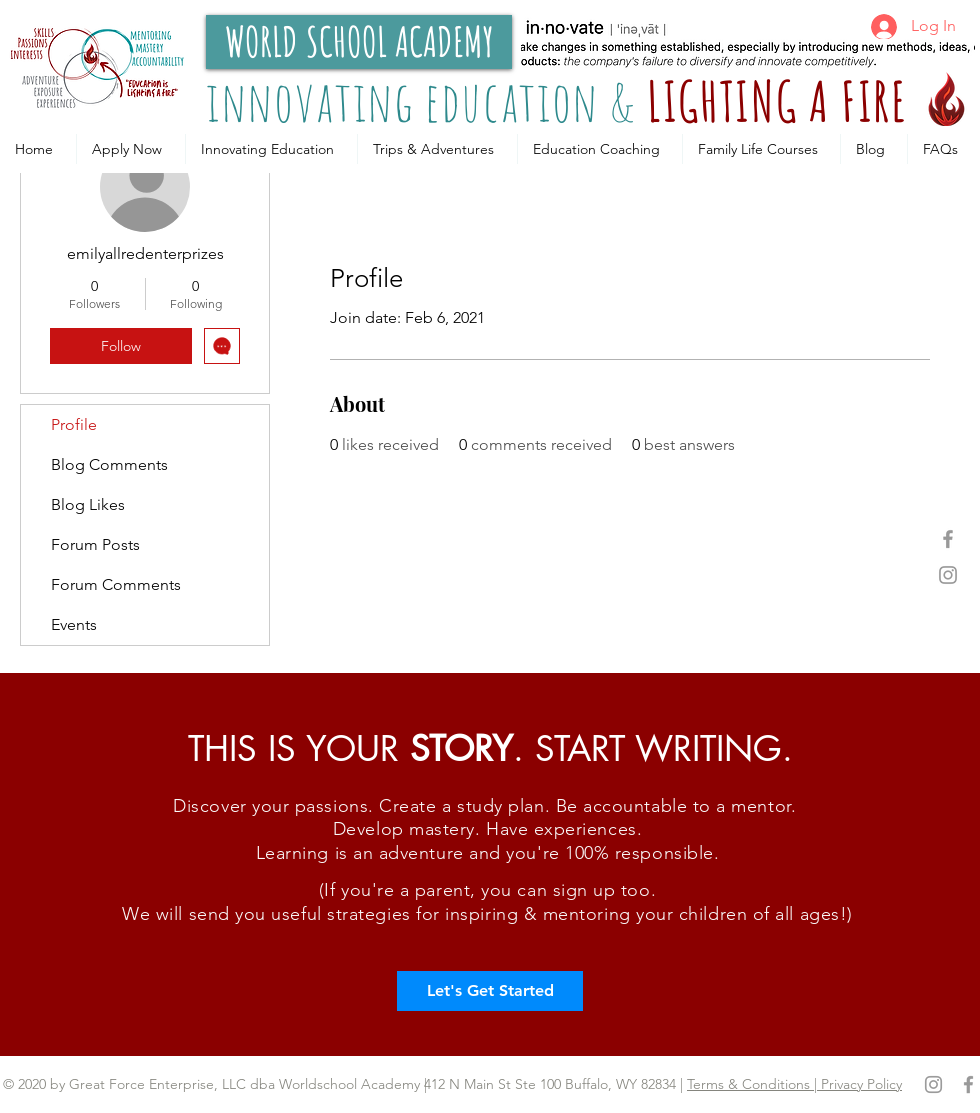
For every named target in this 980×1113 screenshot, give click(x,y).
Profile (74, 424)
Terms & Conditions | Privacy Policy (794, 1084)
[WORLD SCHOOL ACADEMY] (359, 42)
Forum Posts (95, 544)
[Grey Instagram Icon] (948, 575)
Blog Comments (109, 464)
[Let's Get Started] (490, 991)
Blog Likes (88, 504)
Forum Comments (116, 584)
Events (74, 624)
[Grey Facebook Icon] (948, 539)
